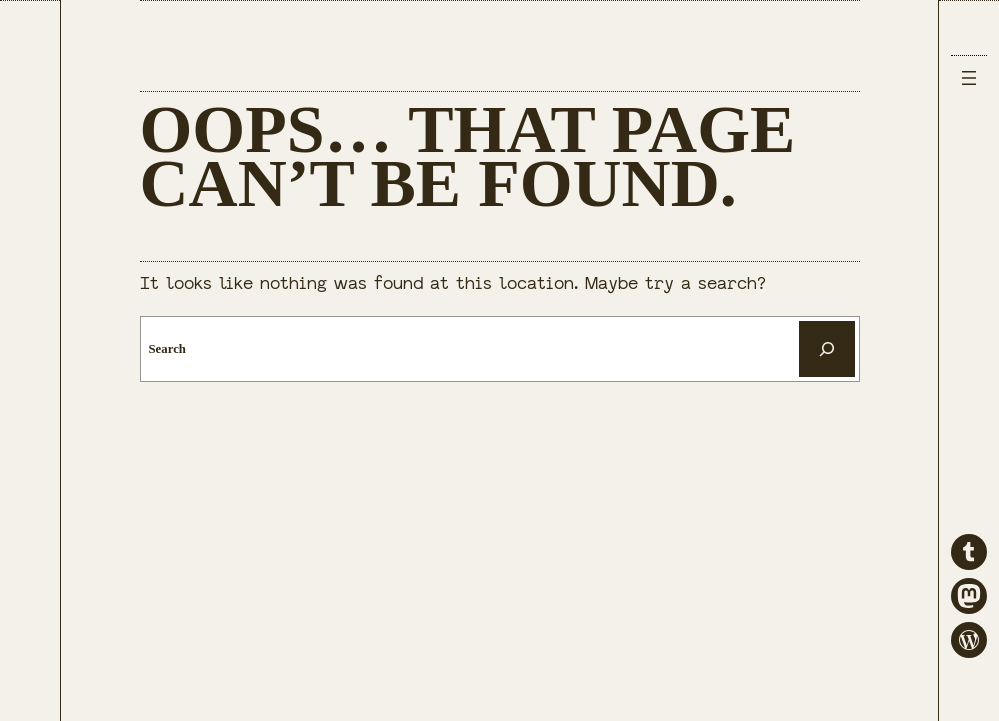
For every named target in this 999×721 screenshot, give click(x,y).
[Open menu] (969, 78)
